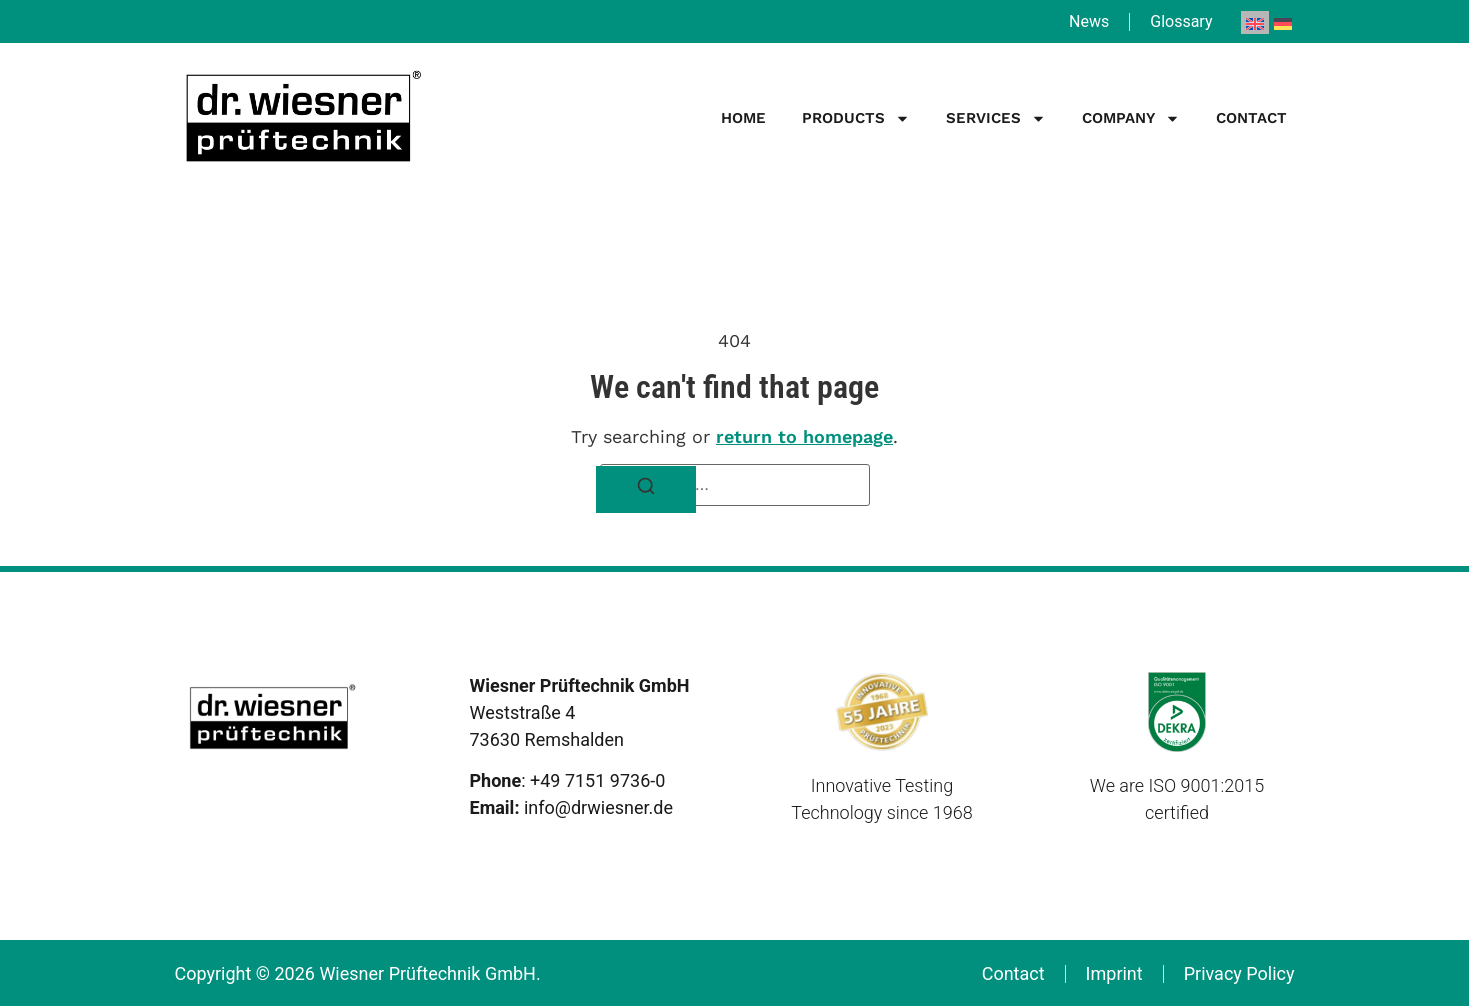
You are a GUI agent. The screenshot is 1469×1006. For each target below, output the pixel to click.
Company (1131, 118)
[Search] (646, 489)
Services (996, 118)
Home (743, 118)
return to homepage (804, 436)
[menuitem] (1255, 22)
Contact (1251, 118)
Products (856, 118)
